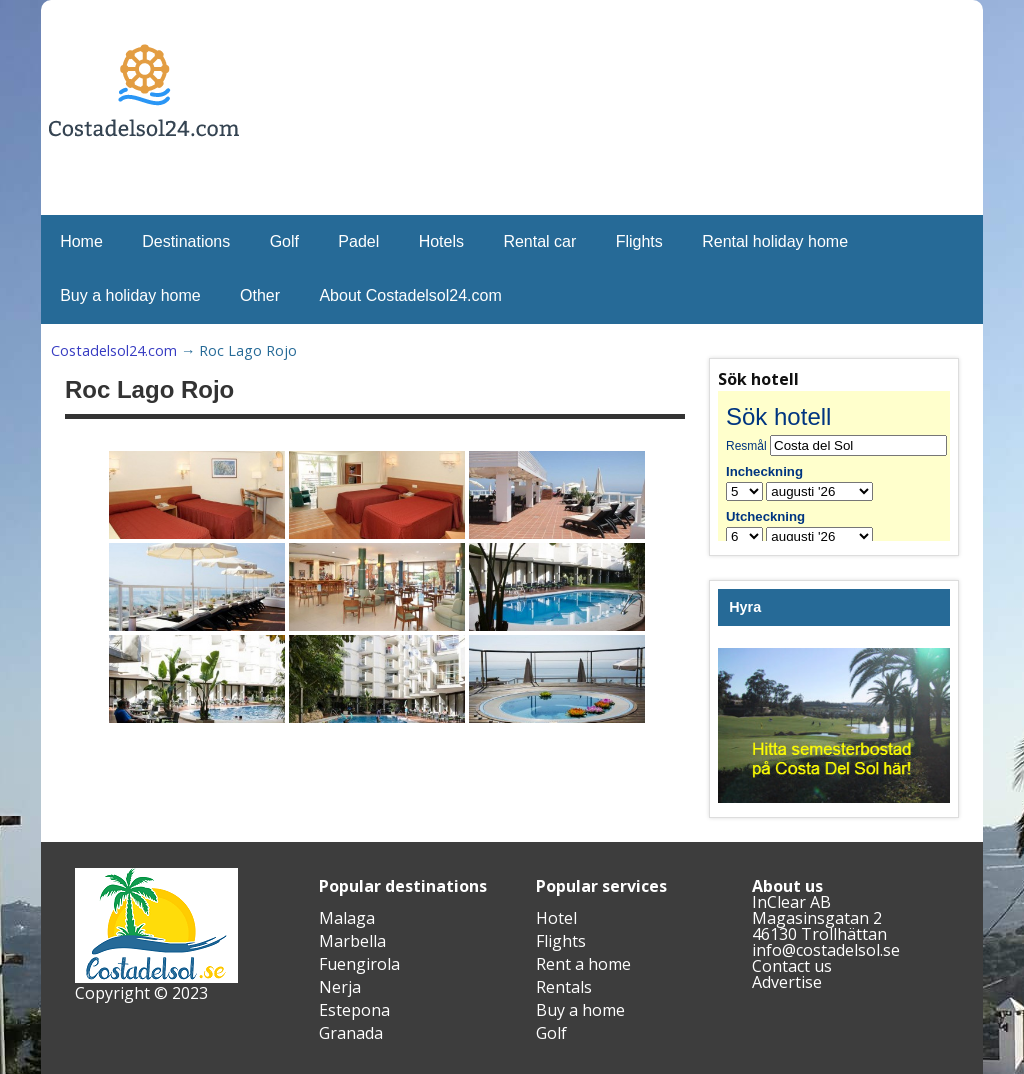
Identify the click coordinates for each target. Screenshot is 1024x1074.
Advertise (787, 982)
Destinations (186, 241)
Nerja (340, 987)
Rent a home (583, 964)
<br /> (834, 466)
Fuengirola (359, 964)
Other (260, 295)
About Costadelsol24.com (410, 295)
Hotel (556, 918)
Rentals (564, 987)
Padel (358, 241)
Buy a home (580, 1010)
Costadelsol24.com (114, 350)
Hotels (441, 241)
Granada (351, 1033)
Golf (284, 241)
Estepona (354, 1010)
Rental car (539, 241)
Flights (639, 241)
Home (81, 241)
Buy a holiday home (130, 295)
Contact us (792, 966)
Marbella (352, 941)
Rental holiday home (775, 241)
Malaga (347, 918)
